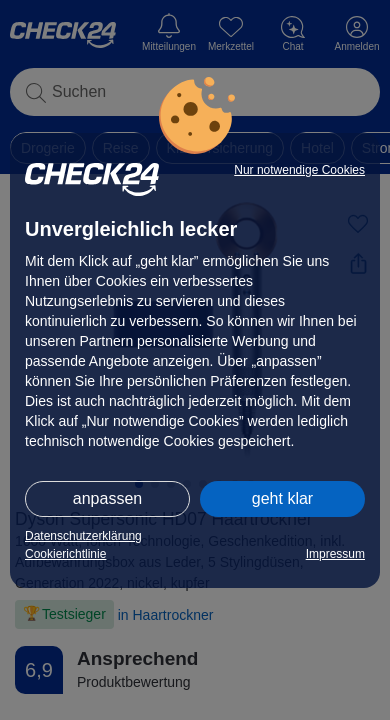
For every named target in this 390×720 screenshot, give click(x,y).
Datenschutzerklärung (83, 536)
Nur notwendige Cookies (299, 170)
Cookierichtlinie (65, 554)
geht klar (282, 498)
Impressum (335, 554)
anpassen (107, 498)
